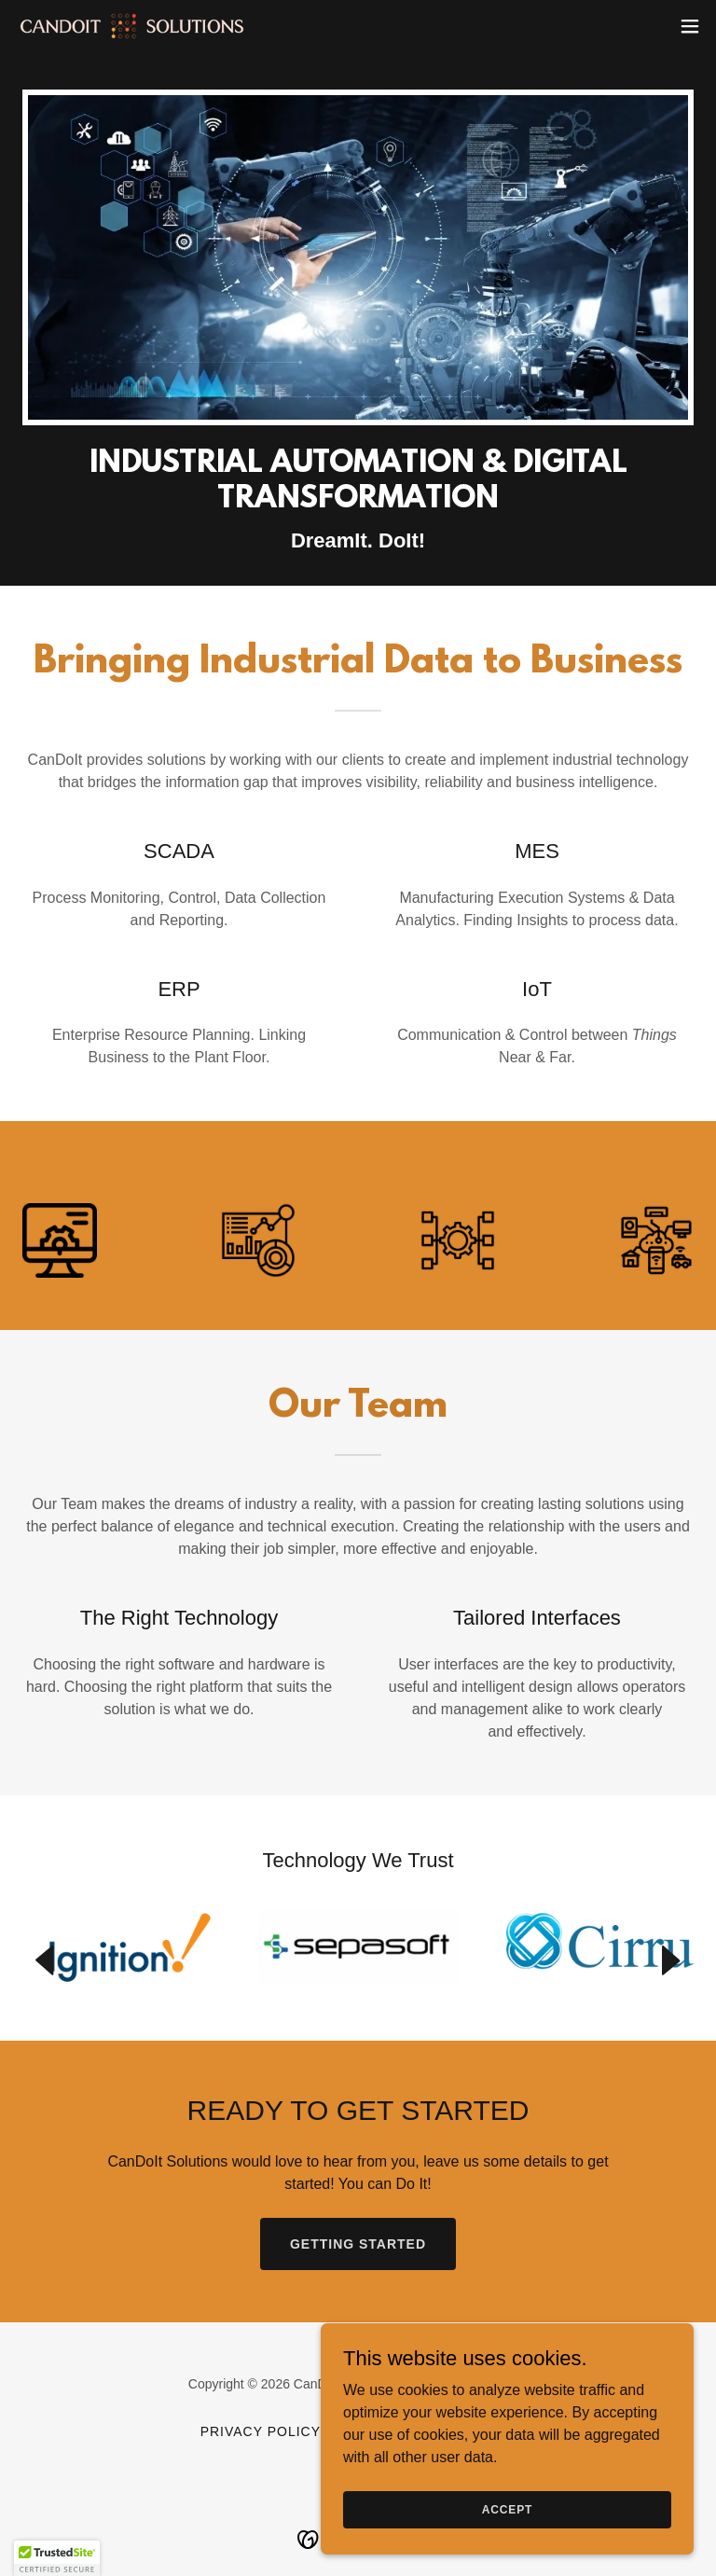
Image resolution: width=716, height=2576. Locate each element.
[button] (690, 26)
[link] (132, 26)
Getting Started (358, 2244)
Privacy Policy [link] (260, 2431)
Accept (507, 2521)
